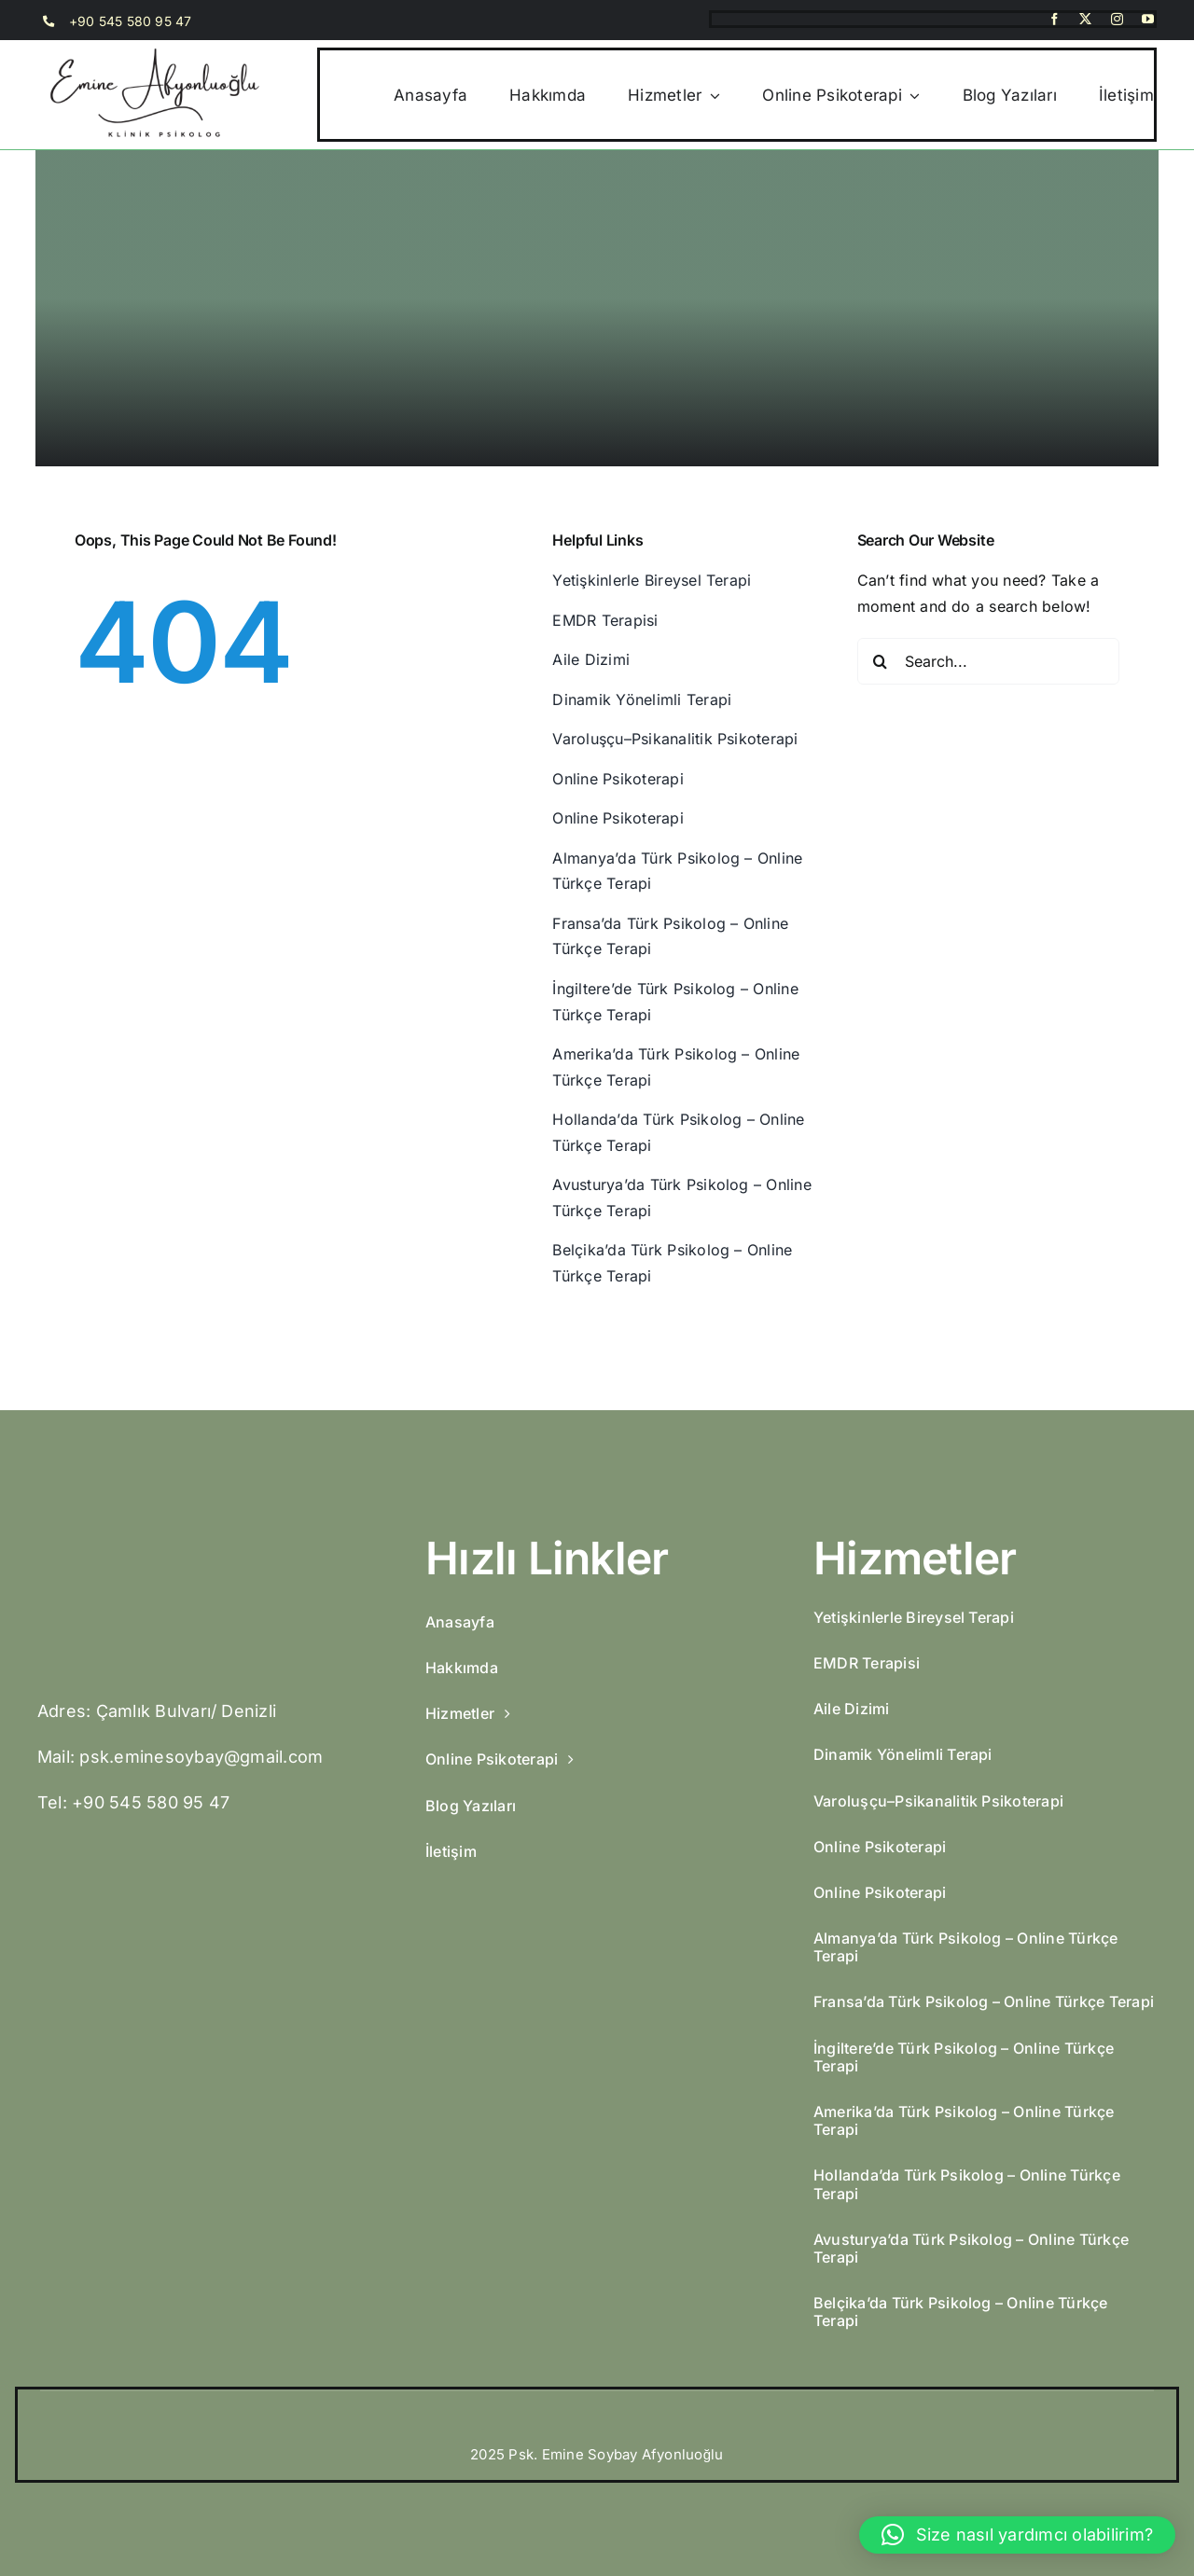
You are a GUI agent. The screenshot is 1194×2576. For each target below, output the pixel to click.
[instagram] (1117, 19)
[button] (1017, 2535)
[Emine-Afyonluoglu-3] (177, 1539)
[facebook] (1054, 19)
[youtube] (1148, 19)
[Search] (880, 661)
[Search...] (988, 661)
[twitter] (1085, 19)
